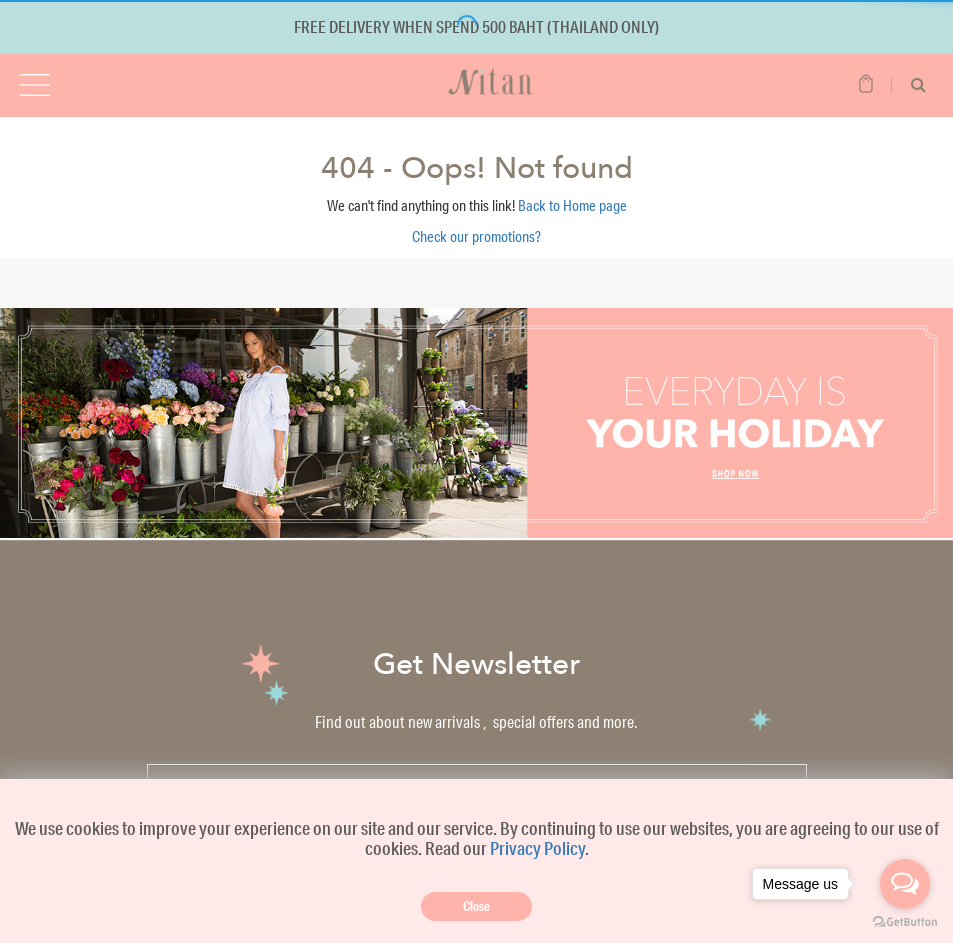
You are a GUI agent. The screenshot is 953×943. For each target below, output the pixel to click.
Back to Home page (572, 205)
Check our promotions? (476, 236)
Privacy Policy (537, 848)
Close (476, 906)
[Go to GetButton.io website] (905, 922)
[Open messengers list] (905, 884)
